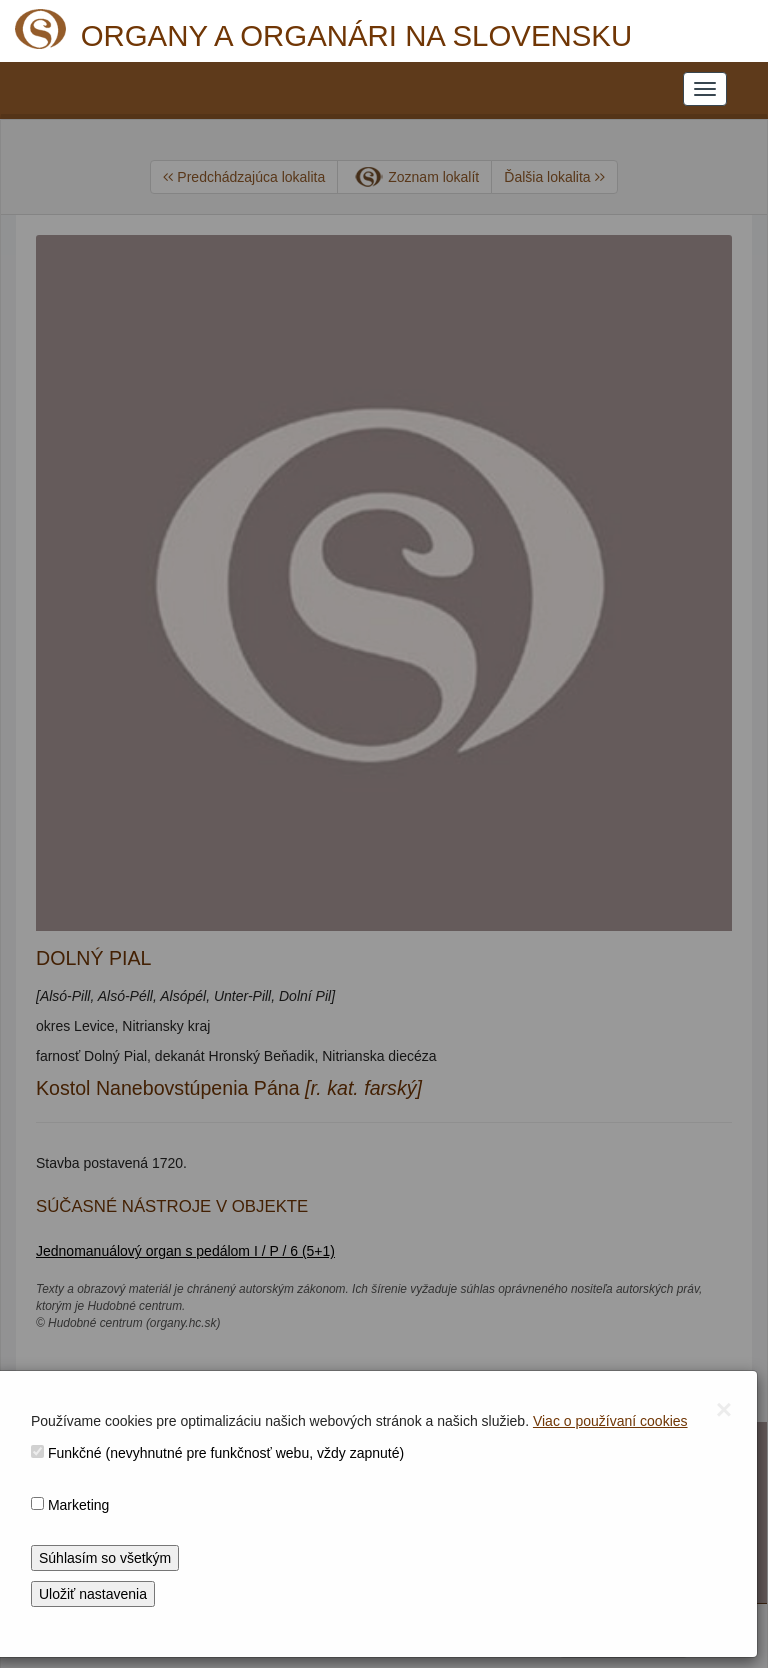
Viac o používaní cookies (610, 1421)
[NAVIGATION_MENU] (705, 89)
